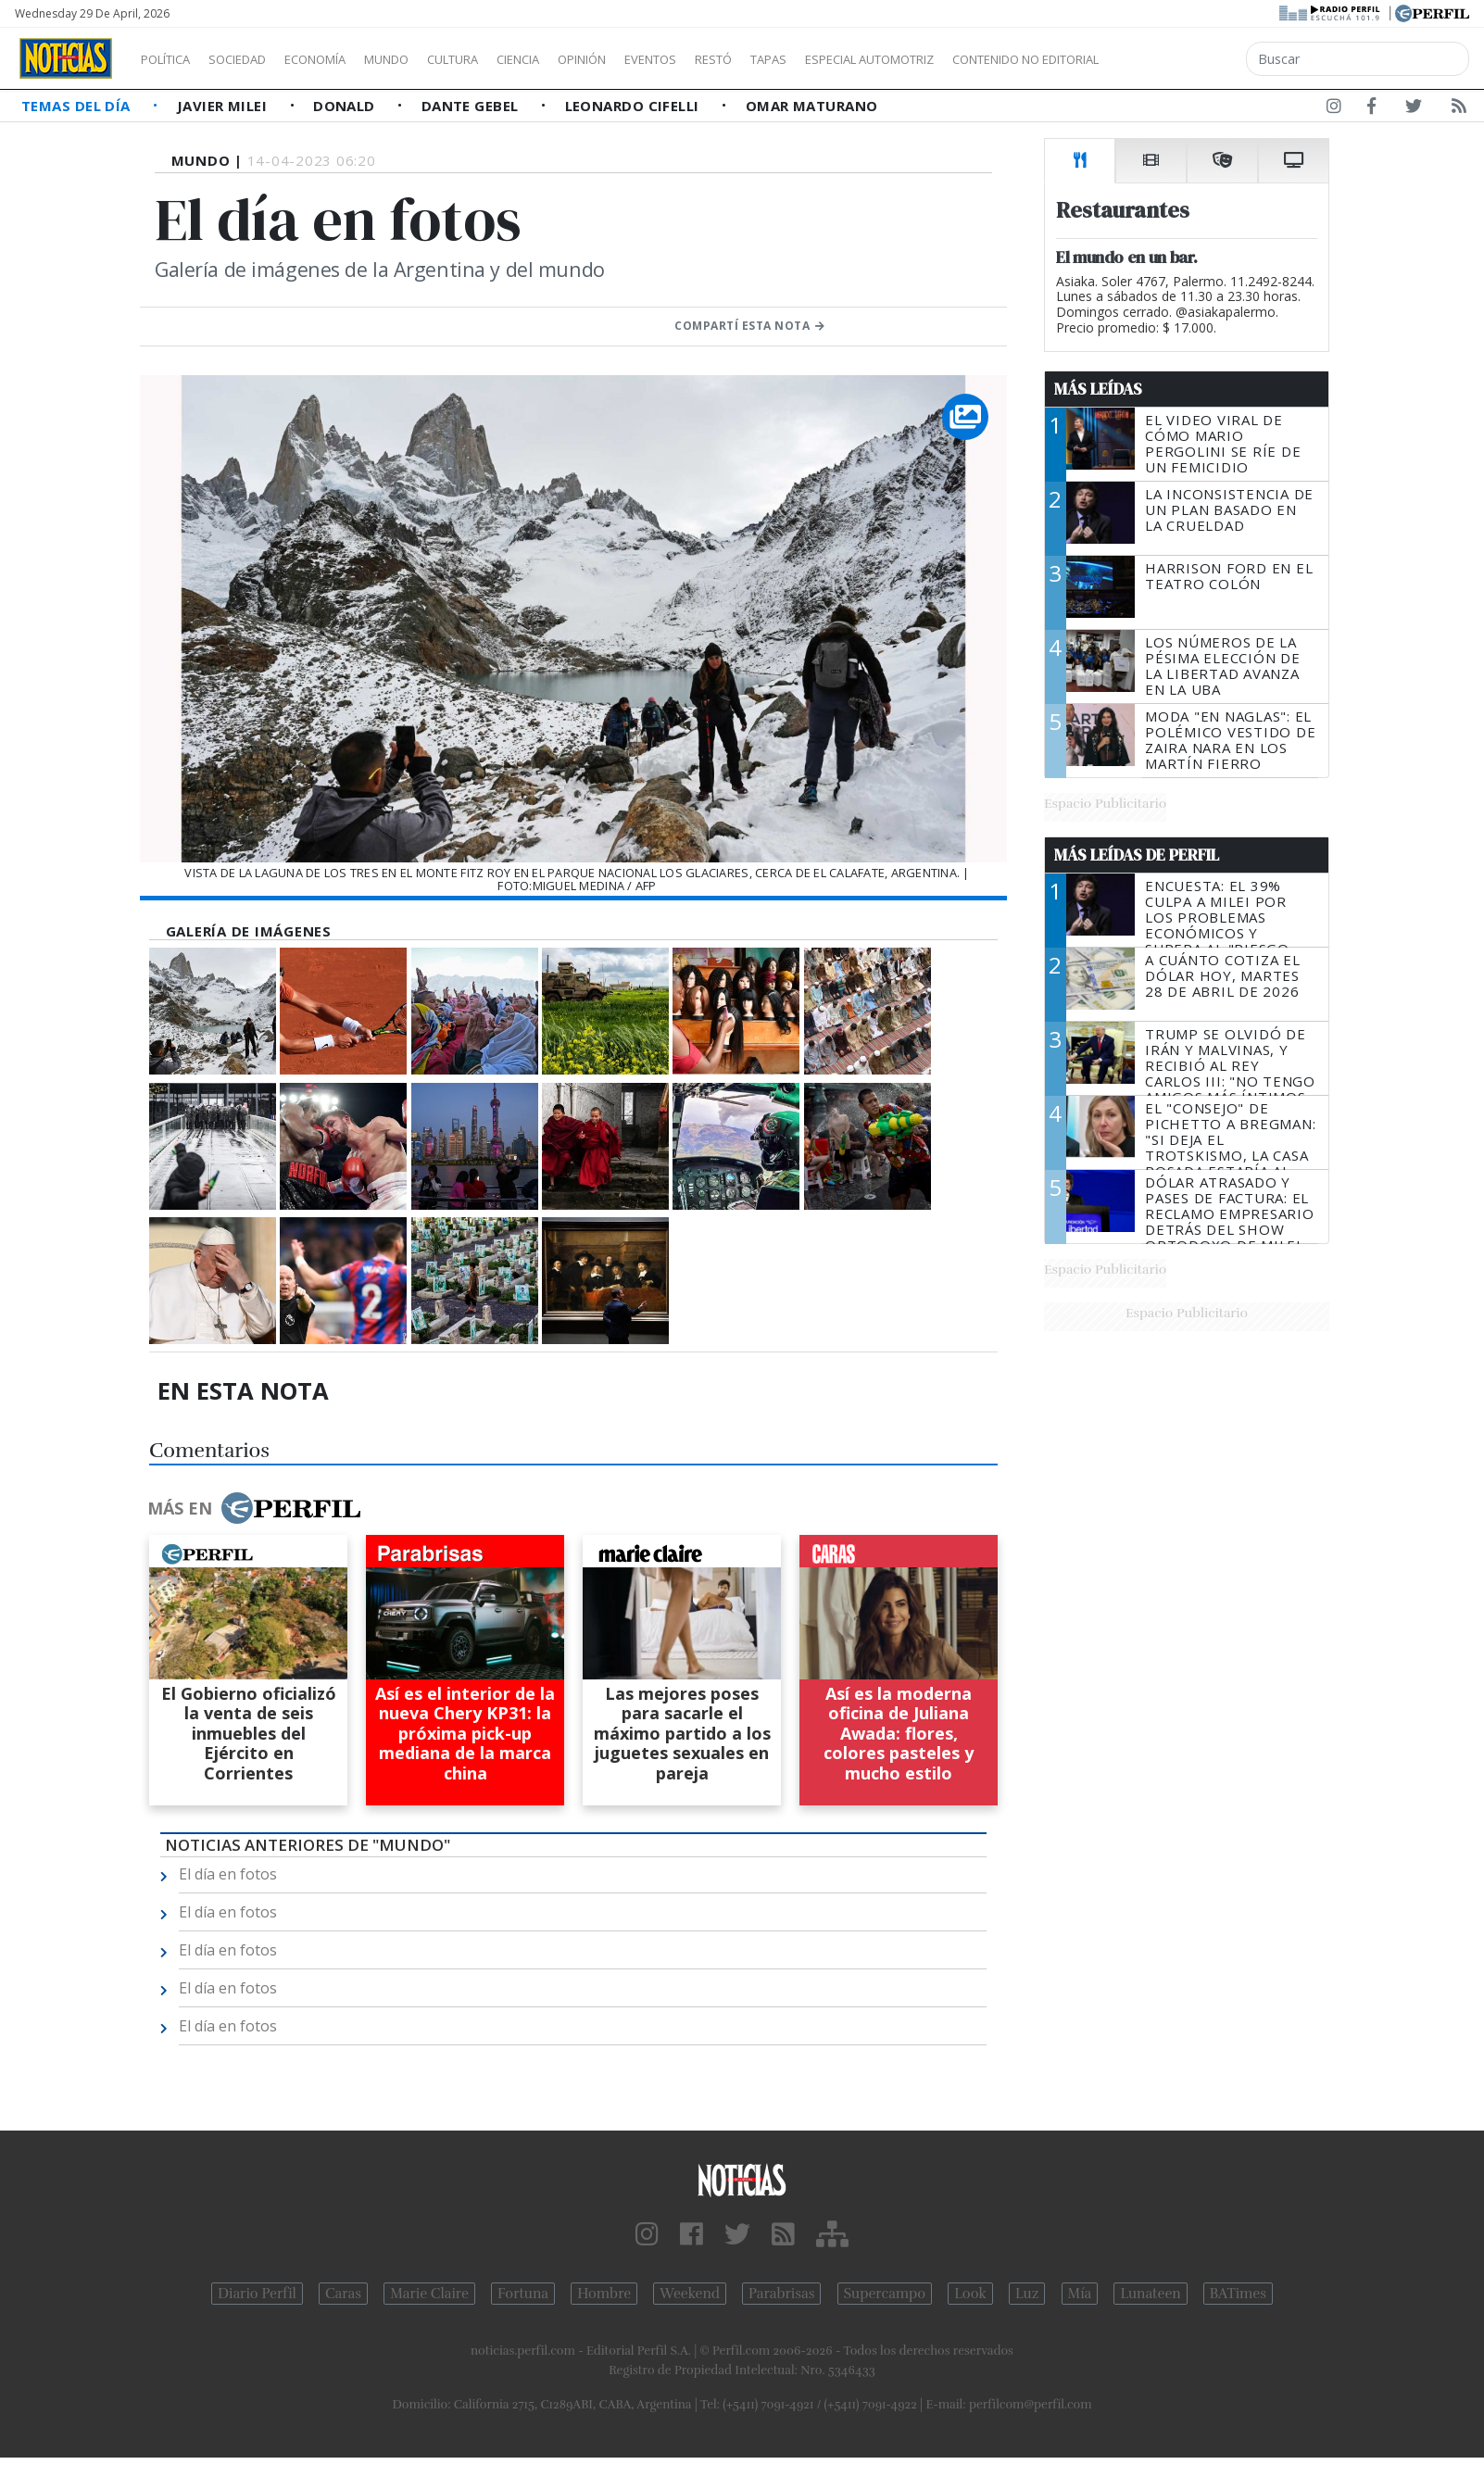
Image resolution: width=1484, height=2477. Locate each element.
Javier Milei (224, 105)
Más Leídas (1098, 389)
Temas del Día (77, 105)
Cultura (505, 59)
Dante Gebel (471, 105)
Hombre (604, 2293)
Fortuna (522, 2293)
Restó (811, 59)
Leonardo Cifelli (634, 105)
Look (970, 2293)
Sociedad (256, 59)
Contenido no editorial (1183, 59)
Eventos (738, 59)
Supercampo (885, 2293)
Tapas (873, 59)
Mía (1080, 2293)
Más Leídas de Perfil (1136, 855)
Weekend (690, 2293)
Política (172, 59)
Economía (346, 59)
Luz (1026, 2293)
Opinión (657, 59)
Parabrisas (781, 2293)
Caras (343, 2293)
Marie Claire (429, 2293)
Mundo (429, 59)
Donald (346, 105)
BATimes (1238, 2293)
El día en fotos (228, 1874)
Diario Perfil (257, 2293)
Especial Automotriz (993, 59)
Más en (253, 1508)
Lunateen (1150, 2293)
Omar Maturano (812, 105)
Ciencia (582, 59)
